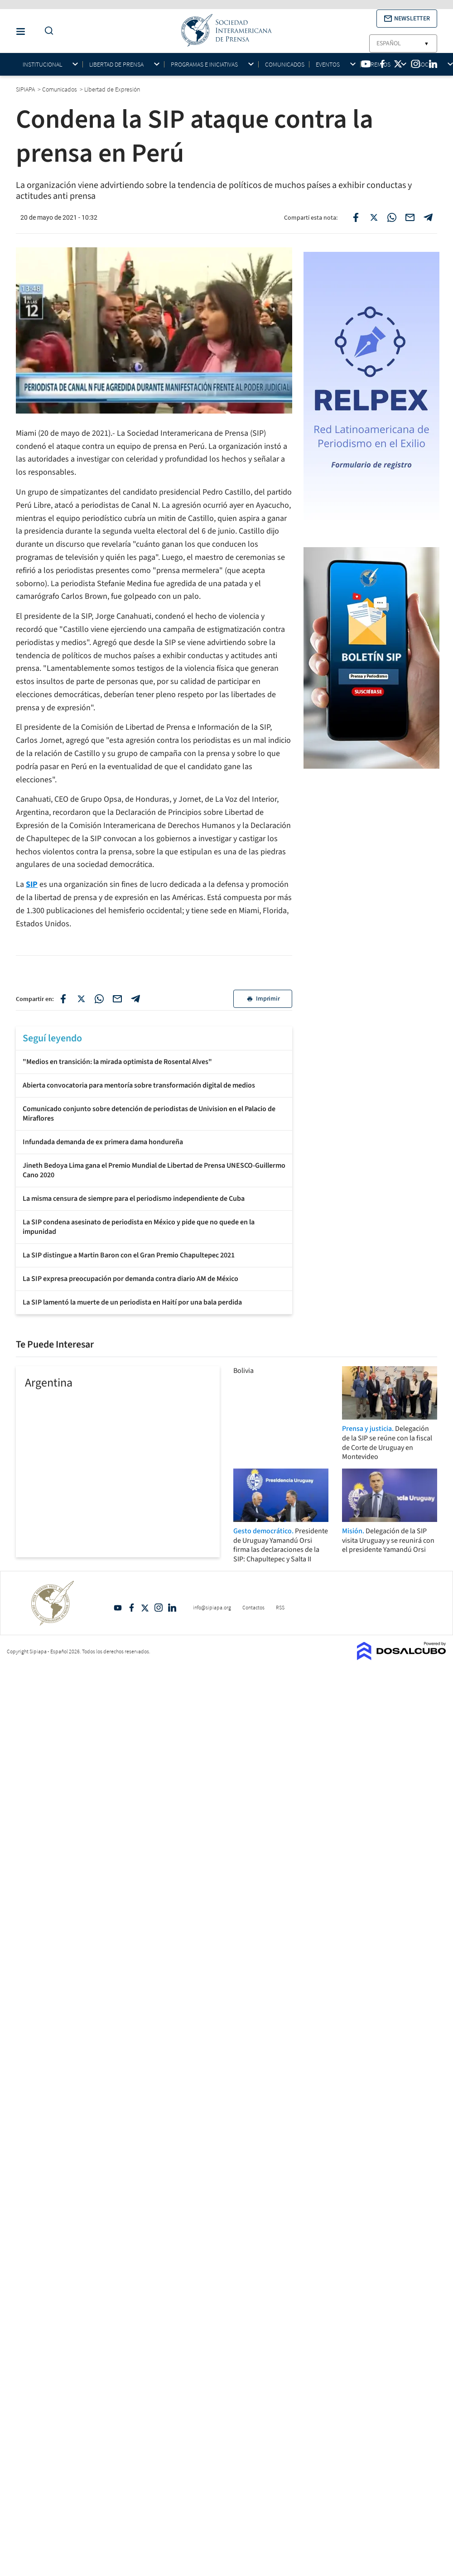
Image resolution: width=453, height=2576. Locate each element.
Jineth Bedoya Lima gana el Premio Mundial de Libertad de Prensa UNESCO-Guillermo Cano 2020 (154, 1170)
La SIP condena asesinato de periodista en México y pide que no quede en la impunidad (139, 1227)
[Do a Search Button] (46, 31)
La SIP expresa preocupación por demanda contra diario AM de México (130, 1279)
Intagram (158, 1607)
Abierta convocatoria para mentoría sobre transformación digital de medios (139, 1085)
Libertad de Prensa (116, 64)
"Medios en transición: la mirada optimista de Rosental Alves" (117, 1062)
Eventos (328, 64)
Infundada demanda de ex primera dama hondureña (103, 1142)
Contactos (253, 1607)
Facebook (131, 1607)
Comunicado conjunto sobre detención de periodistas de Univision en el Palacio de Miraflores (149, 1113)
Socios (427, 64)
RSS (280, 1607)
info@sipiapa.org (212, 1607)
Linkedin (172, 1607)
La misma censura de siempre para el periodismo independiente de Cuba (134, 1199)
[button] (406, 19)
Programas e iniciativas (204, 64)
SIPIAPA (26, 89)
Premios (378, 64)
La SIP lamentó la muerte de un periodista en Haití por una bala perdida (132, 1302)
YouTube (118, 1607)
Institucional (42, 64)
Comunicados (284, 64)
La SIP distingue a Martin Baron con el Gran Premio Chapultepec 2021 (129, 1255)
